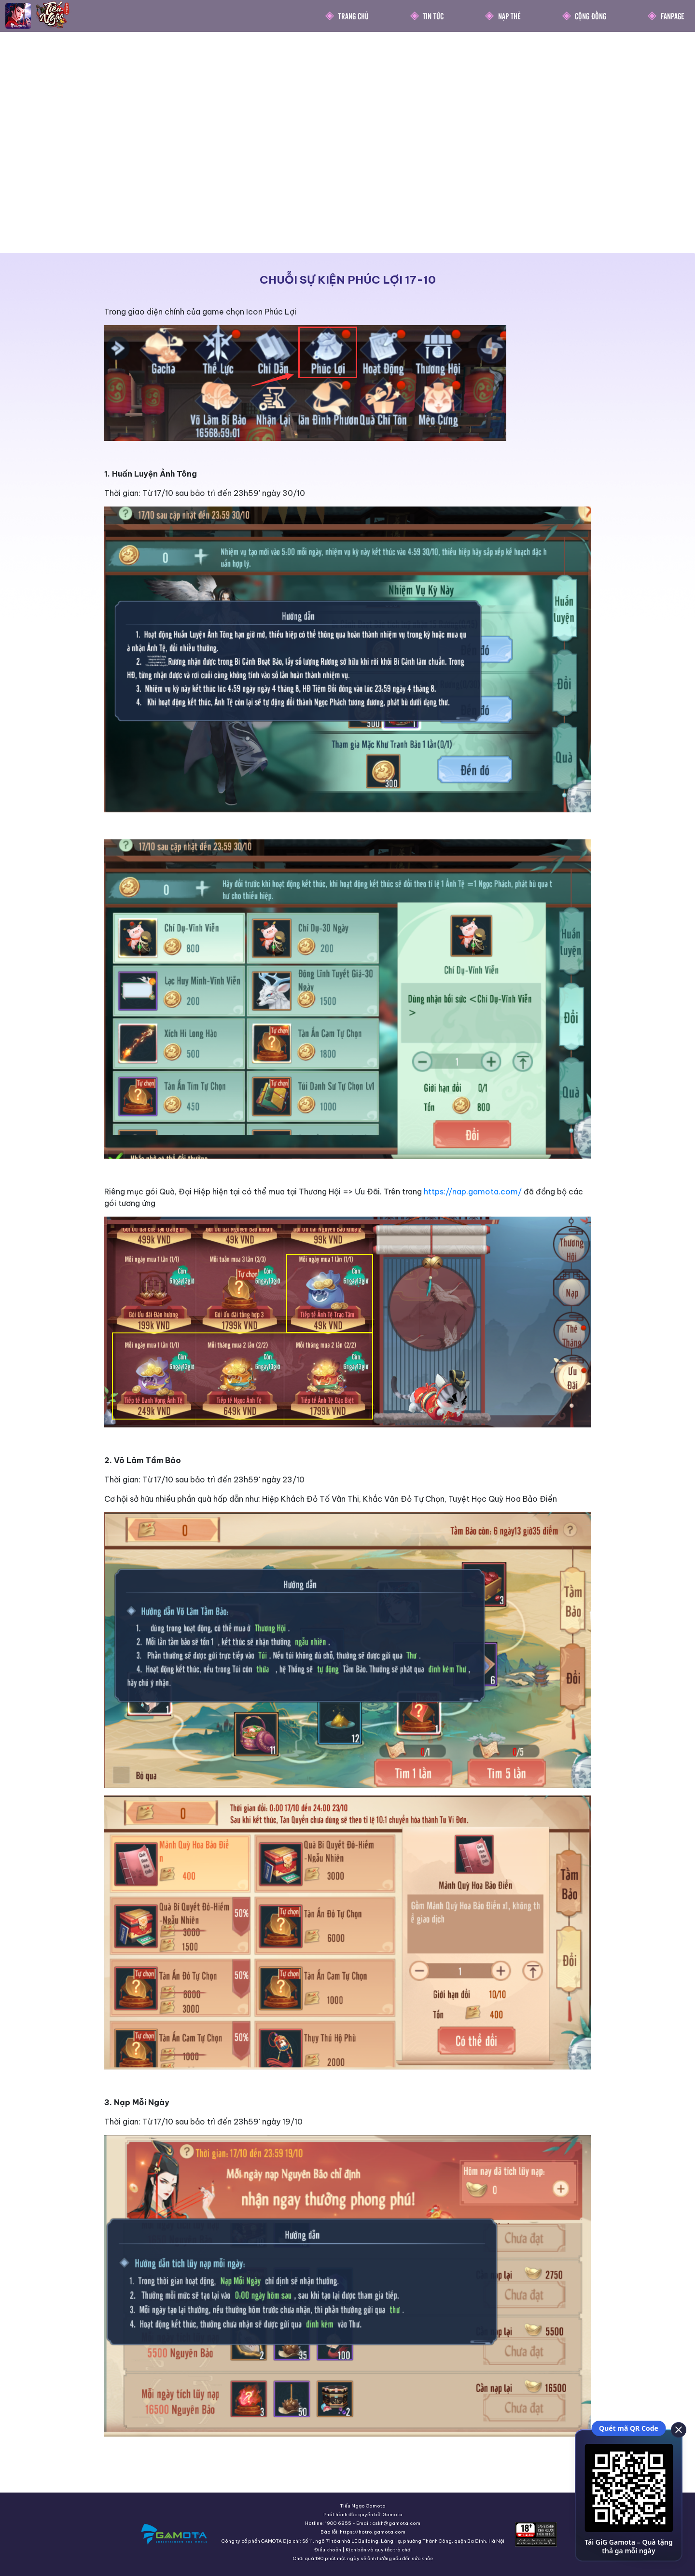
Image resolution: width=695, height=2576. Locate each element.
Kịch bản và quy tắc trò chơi (379, 2550)
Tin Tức (433, 15)
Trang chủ (353, 15)
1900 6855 (338, 2523)
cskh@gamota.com (396, 2523)
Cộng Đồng (590, 15)
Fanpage (672, 15)
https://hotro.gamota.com (372, 2532)
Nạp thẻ (509, 15)
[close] (678, 2429)
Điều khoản (327, 2550)
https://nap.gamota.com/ (473, 1191)
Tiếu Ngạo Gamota (363, 2506)
